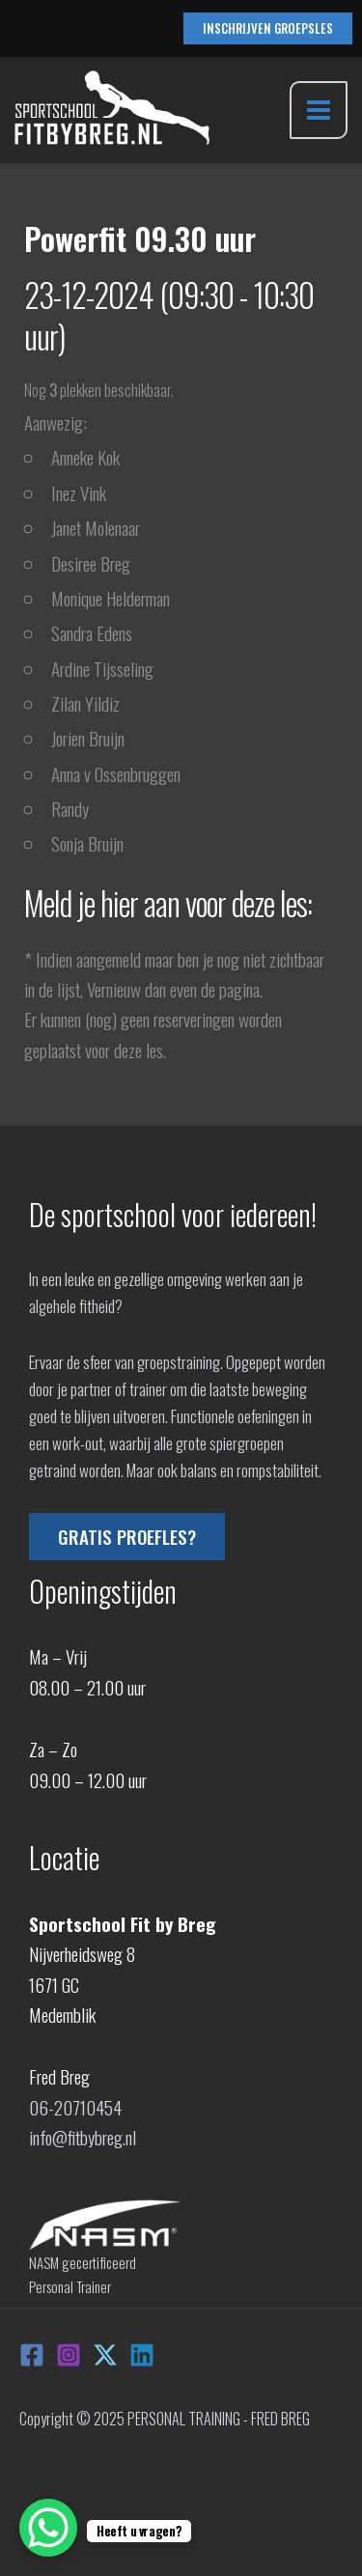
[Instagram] (68, 2354)
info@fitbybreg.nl (82, 2136)
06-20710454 (75, 2106)
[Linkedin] (141, 2354)
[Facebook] (31, 2354)
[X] (105, 2354)
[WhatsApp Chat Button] (48, 2528)
